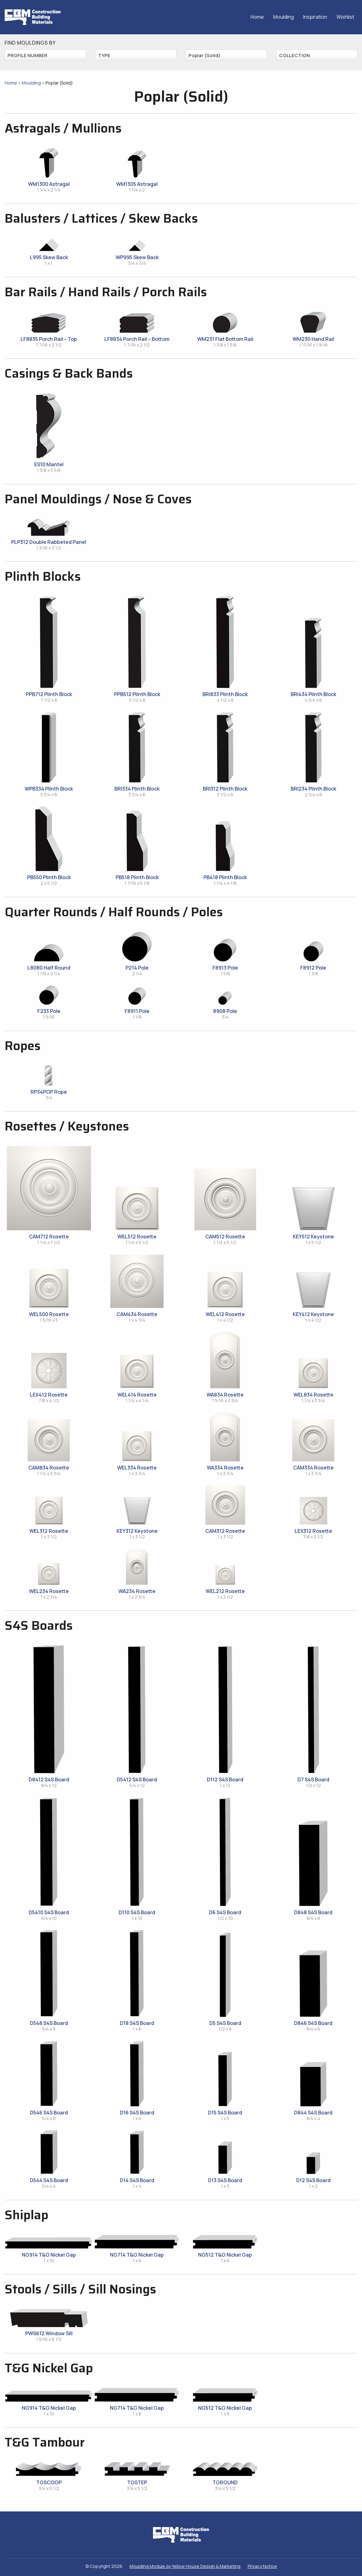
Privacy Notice (262, 2566)
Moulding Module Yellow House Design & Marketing (185, 2566)
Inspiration (315, 16)
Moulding (283, 16)
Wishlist (345, 16)
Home (257, 16)
